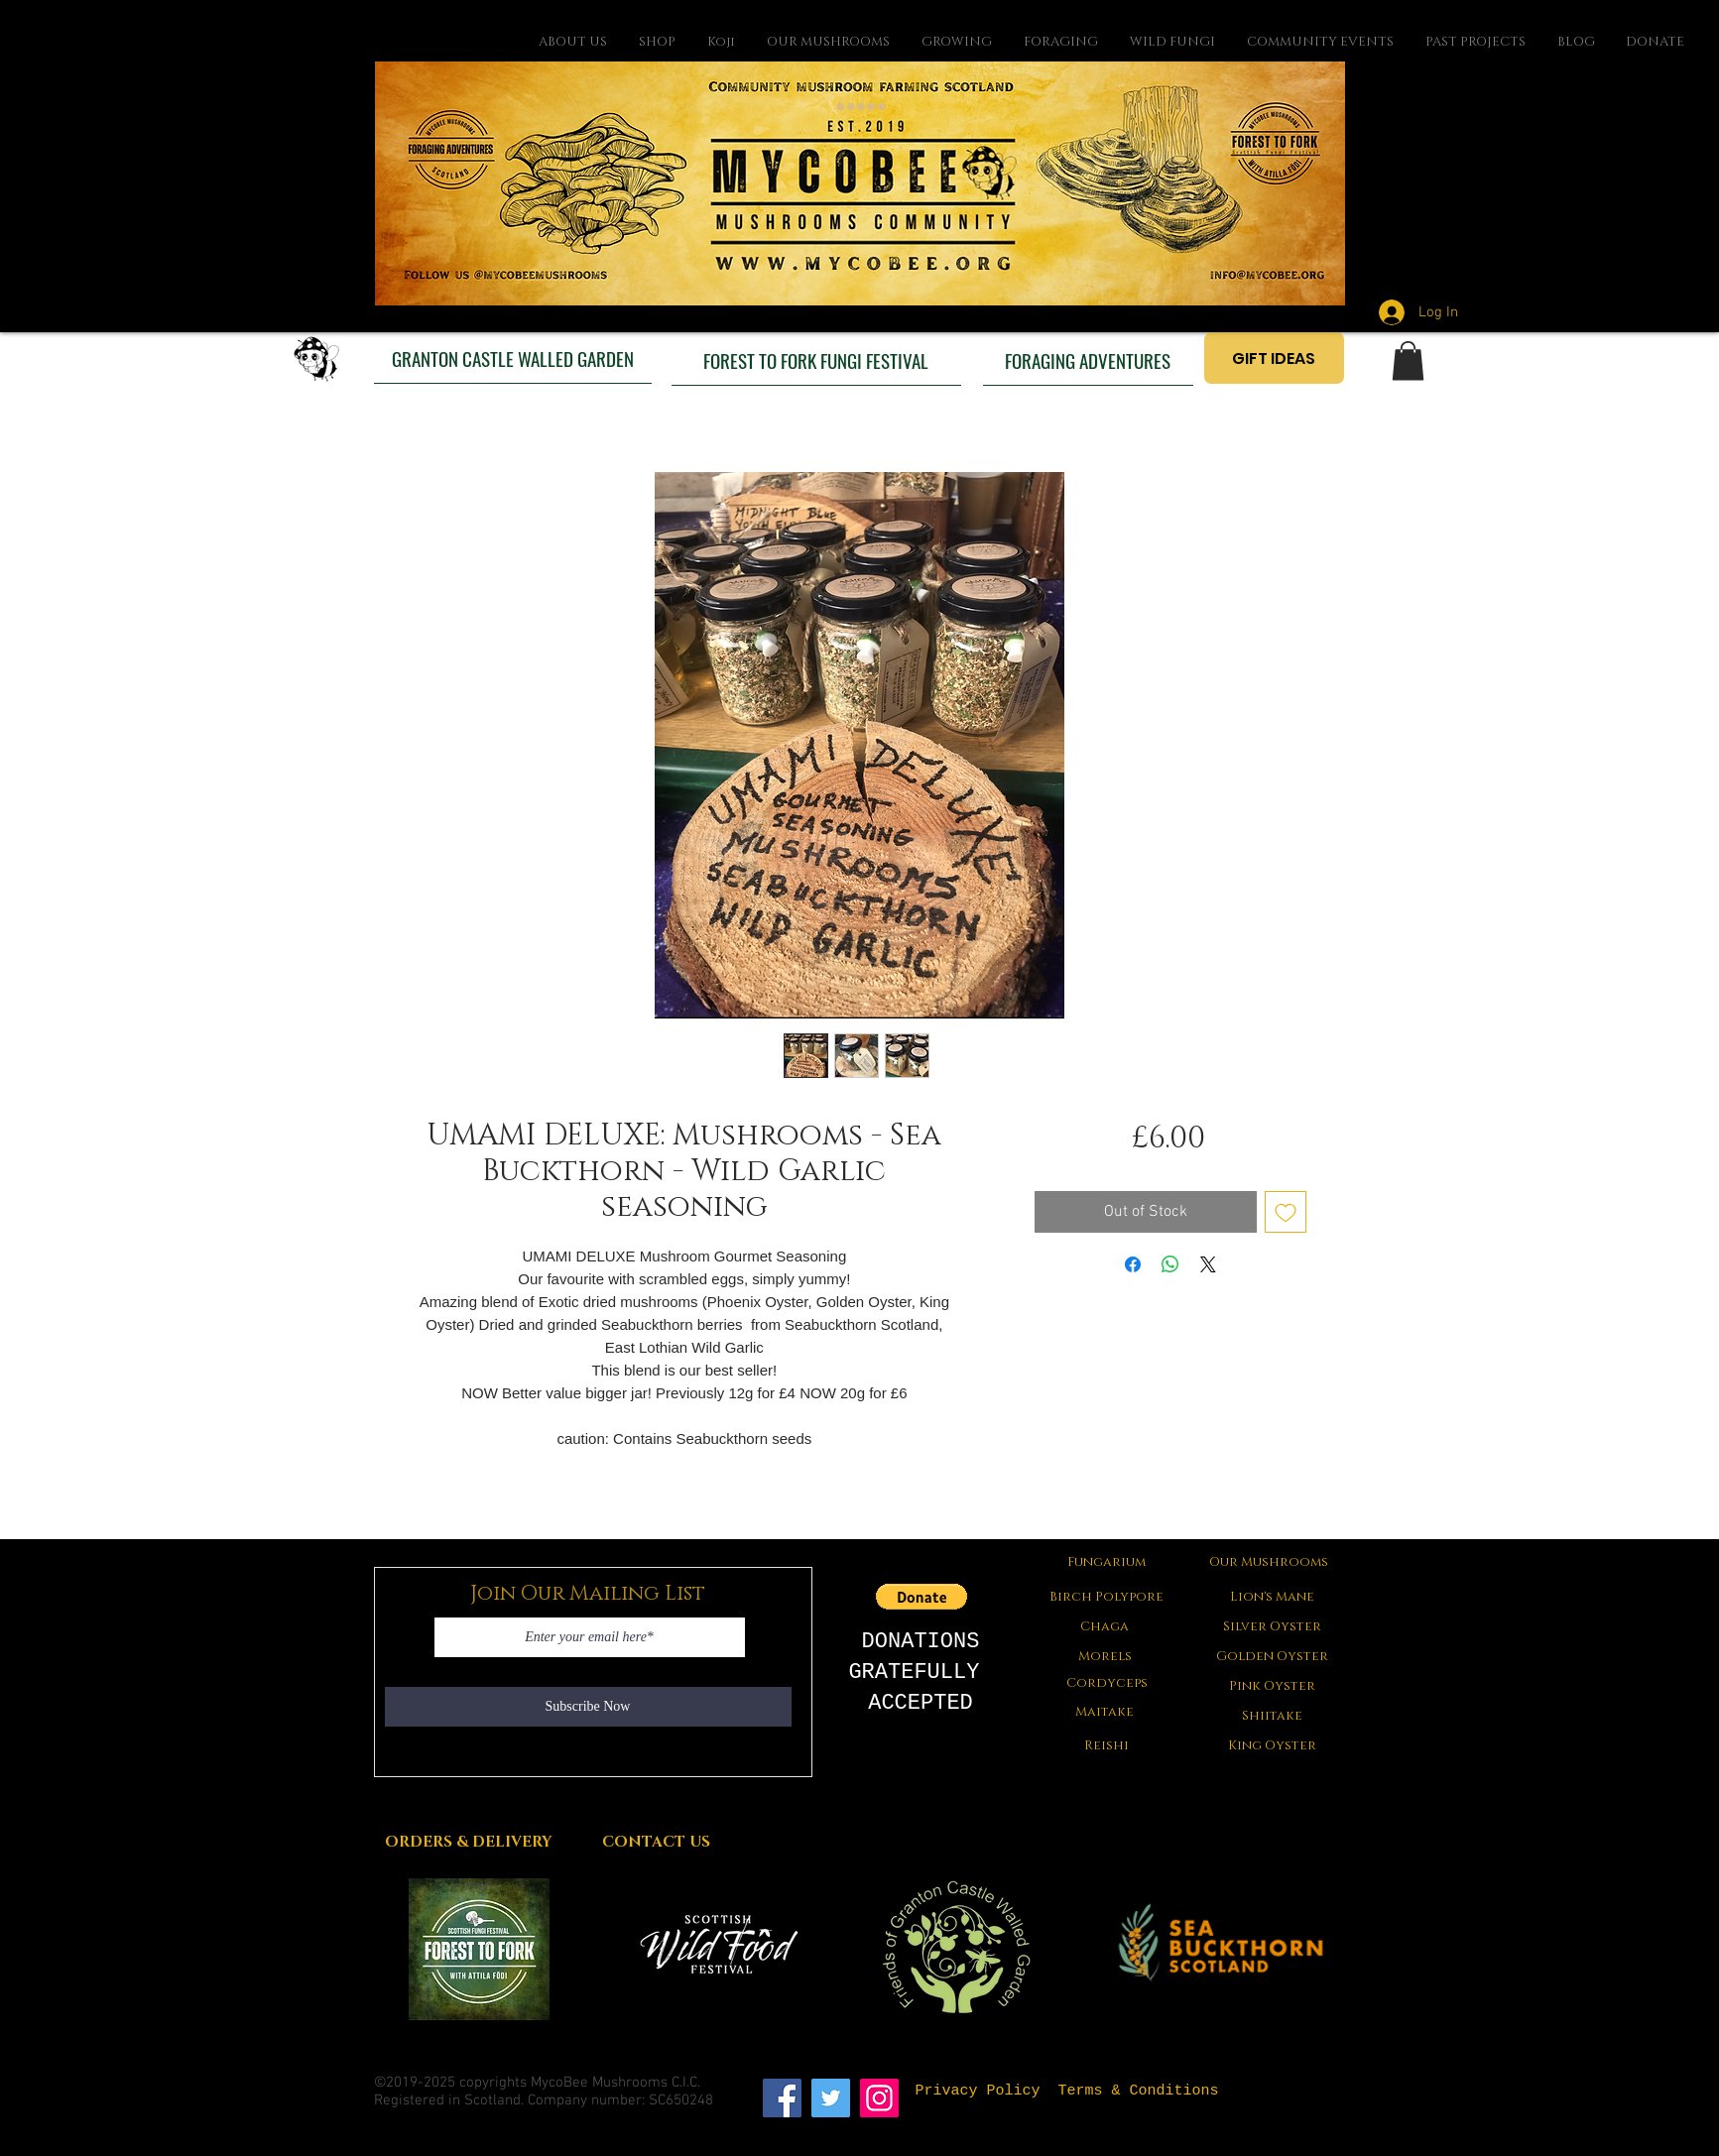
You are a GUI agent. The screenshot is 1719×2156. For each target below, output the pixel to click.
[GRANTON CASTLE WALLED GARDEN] (513, 358)
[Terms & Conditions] (1138, 2090)
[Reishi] (1107, 1745)
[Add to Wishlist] (1285, 1212)
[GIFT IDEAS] (1274, 358)
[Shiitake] (1272, 1716)
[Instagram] (879, 2098)
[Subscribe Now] (588, 1707)
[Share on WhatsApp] (1170, 1264)
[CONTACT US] (656, 1841)
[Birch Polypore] (1107, 1597)
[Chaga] (1105, 1626)
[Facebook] (782, 2098)
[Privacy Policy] (978, 2090)
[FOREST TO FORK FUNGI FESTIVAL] (816, 360)
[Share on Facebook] (1133, 1264)
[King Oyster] (1272, 1745)
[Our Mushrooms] (1269, 1562)
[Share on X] (1208, 1264)
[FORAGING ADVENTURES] (1088, 360)
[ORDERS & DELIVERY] (468, 1841)
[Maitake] (1105, 1712)
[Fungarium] (1107, 1562)
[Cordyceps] (1107, 1683)
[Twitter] (830, 2098)
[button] (1408, 360)
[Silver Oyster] (1272, 1626)
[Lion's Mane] (1272, 1597)
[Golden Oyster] (1272, 1656)
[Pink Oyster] (1272, 1686)
